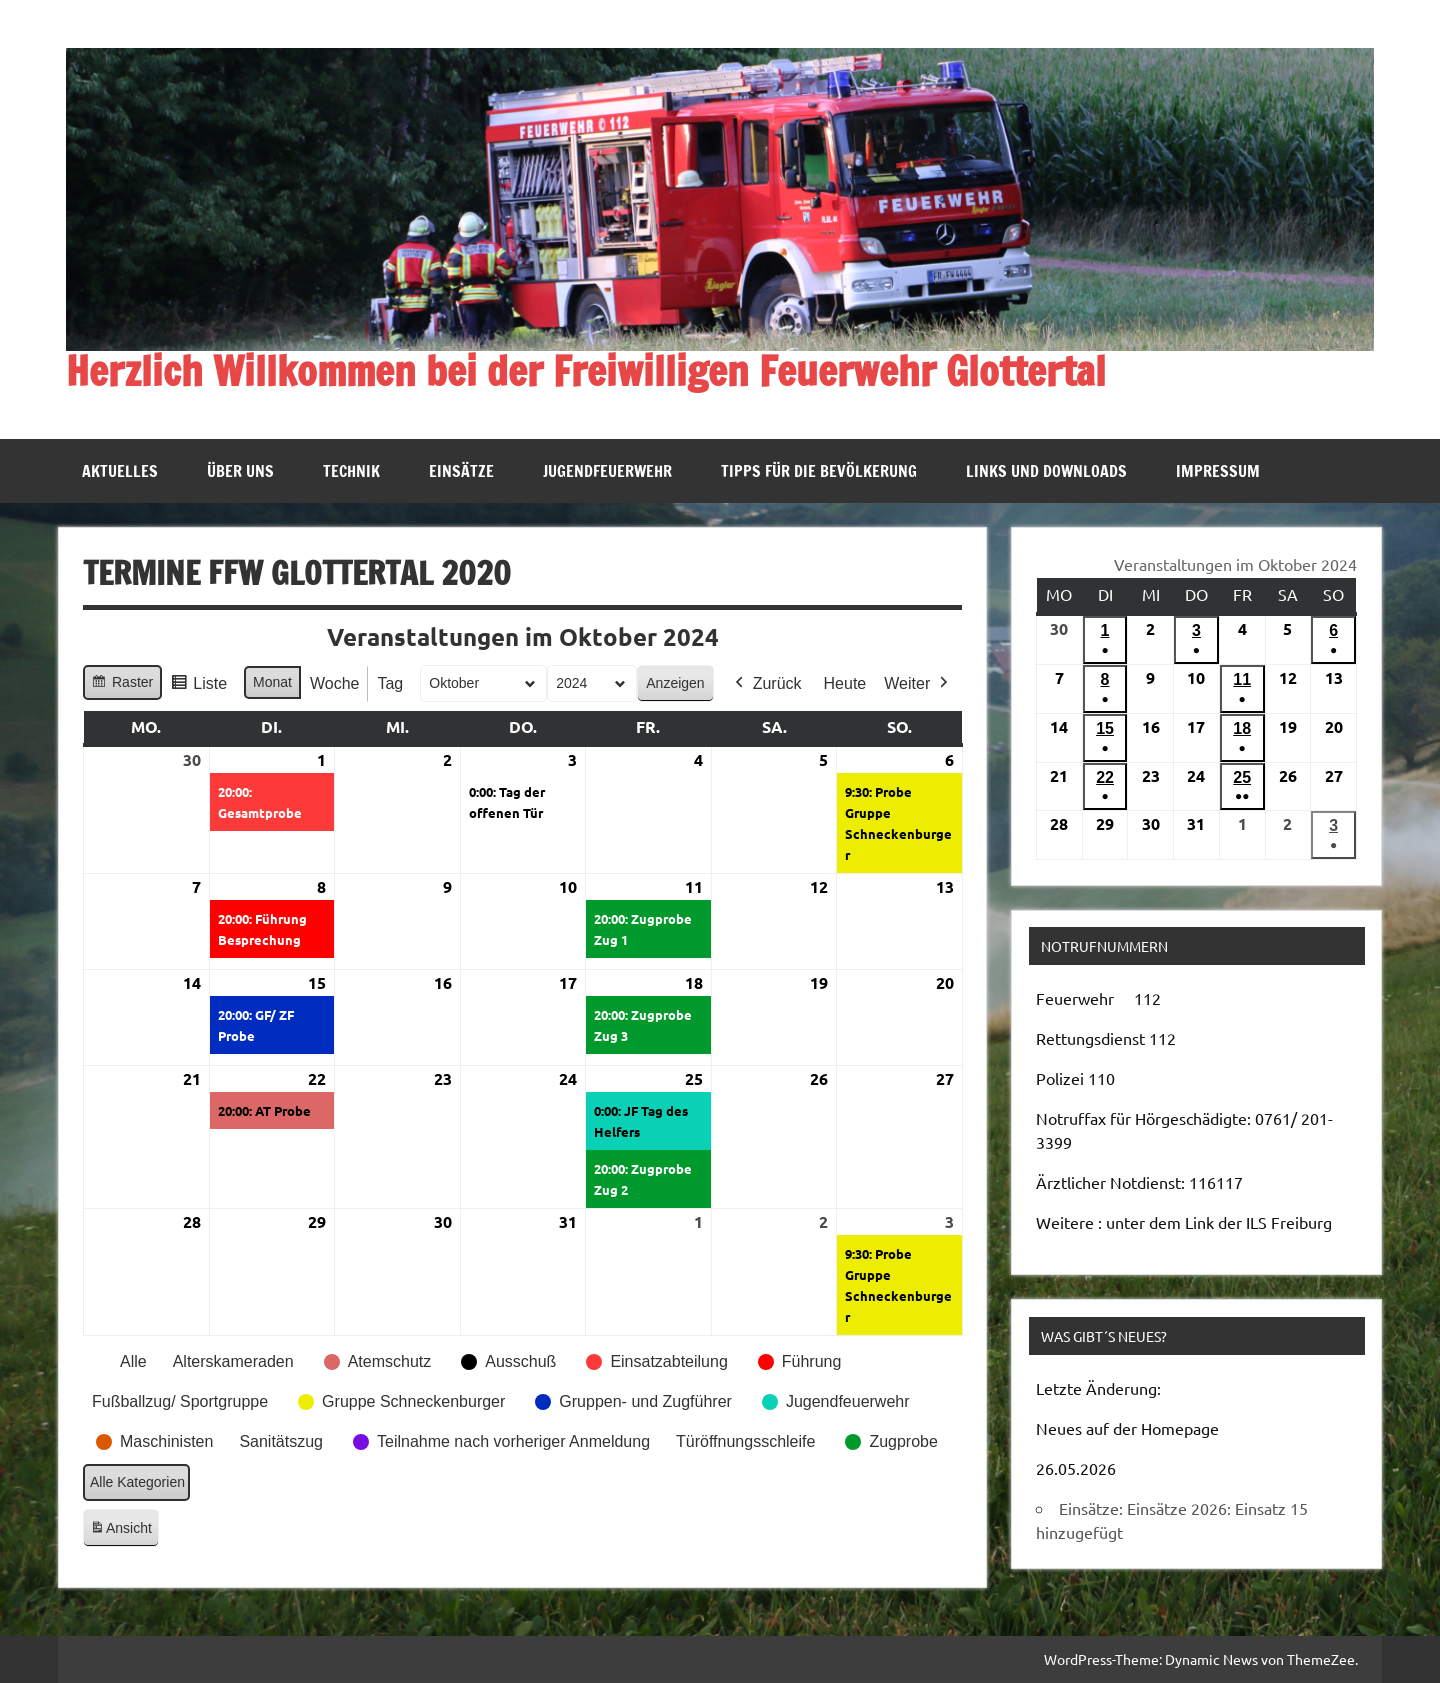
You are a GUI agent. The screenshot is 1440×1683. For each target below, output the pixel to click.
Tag (390, 683)
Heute (844, 683)
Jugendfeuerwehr (607, 471)
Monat (272, 682)
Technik (351, 471)
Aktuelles (120, 471)
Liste (198, 686)
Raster (122, 685)
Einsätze (461, 471)
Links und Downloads (1046, 471)
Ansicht (124, 1531)
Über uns (240, 471)
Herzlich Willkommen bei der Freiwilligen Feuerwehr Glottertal (586, 370)
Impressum (1218, 471)
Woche (335, 683)
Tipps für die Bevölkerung (819, 471)
